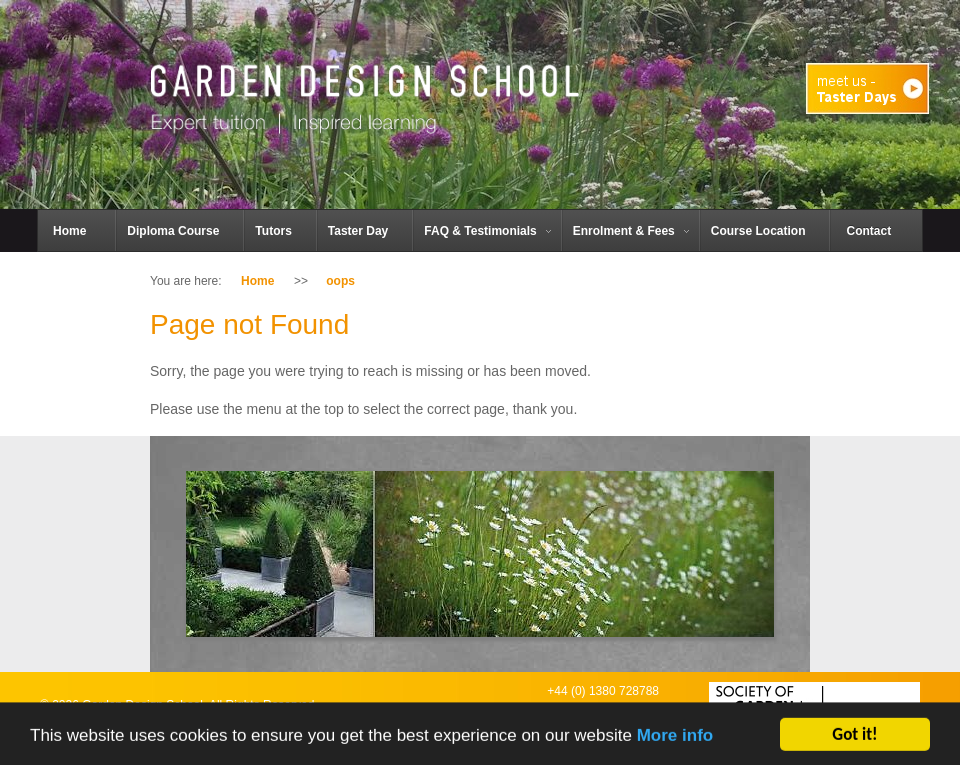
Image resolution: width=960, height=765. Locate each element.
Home (257, 281)
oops (340, 281)
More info (675, 740)
